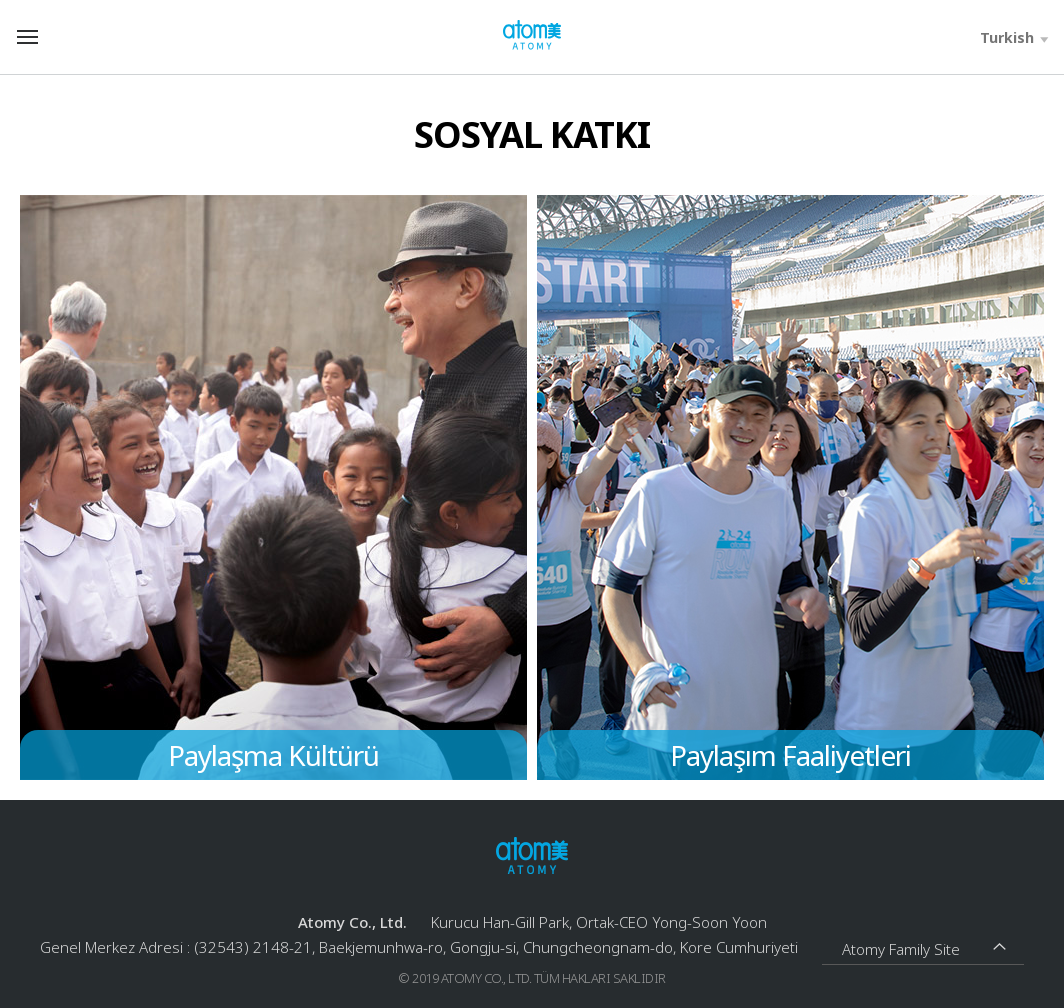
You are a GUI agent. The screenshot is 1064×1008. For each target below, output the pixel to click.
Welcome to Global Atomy (532, 35)
